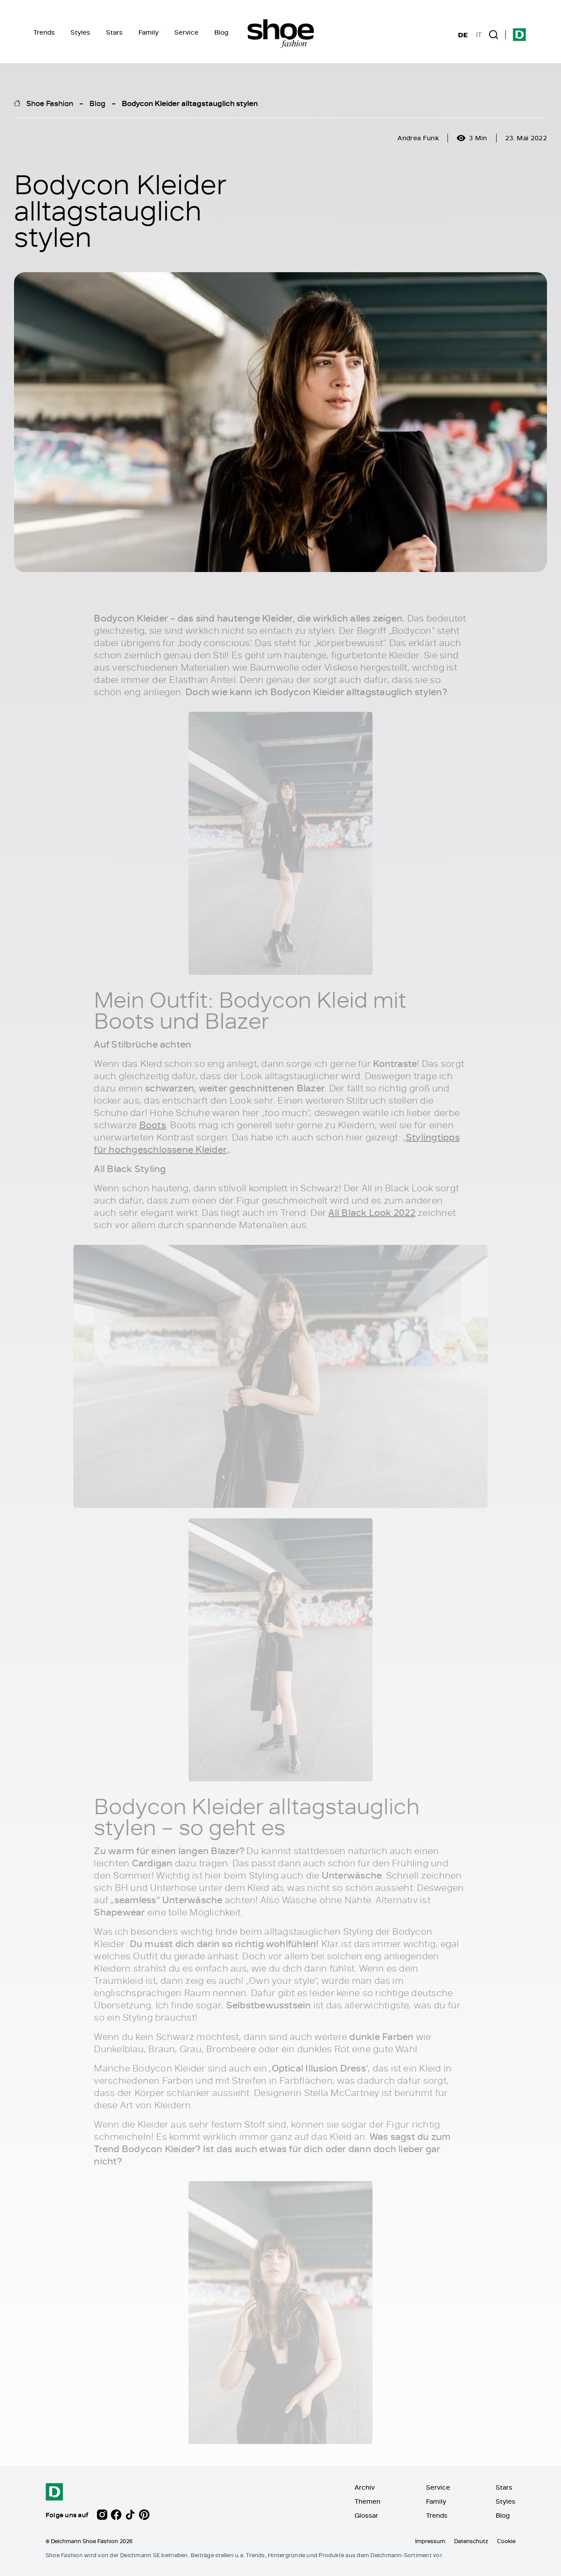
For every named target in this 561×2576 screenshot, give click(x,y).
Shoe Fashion (49, 103)
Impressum (430, 2541)
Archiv (365, 2487)
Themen (367, 2501)
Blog (221, 32)
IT (479, 34)
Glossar (366, 2515)
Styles (80, 32)
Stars (114, 32)
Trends (44, 32)
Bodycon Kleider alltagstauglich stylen (190, 103)
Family (148, 32)
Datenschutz (471, 2541)
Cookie (506, 2540)
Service (186, 32)
